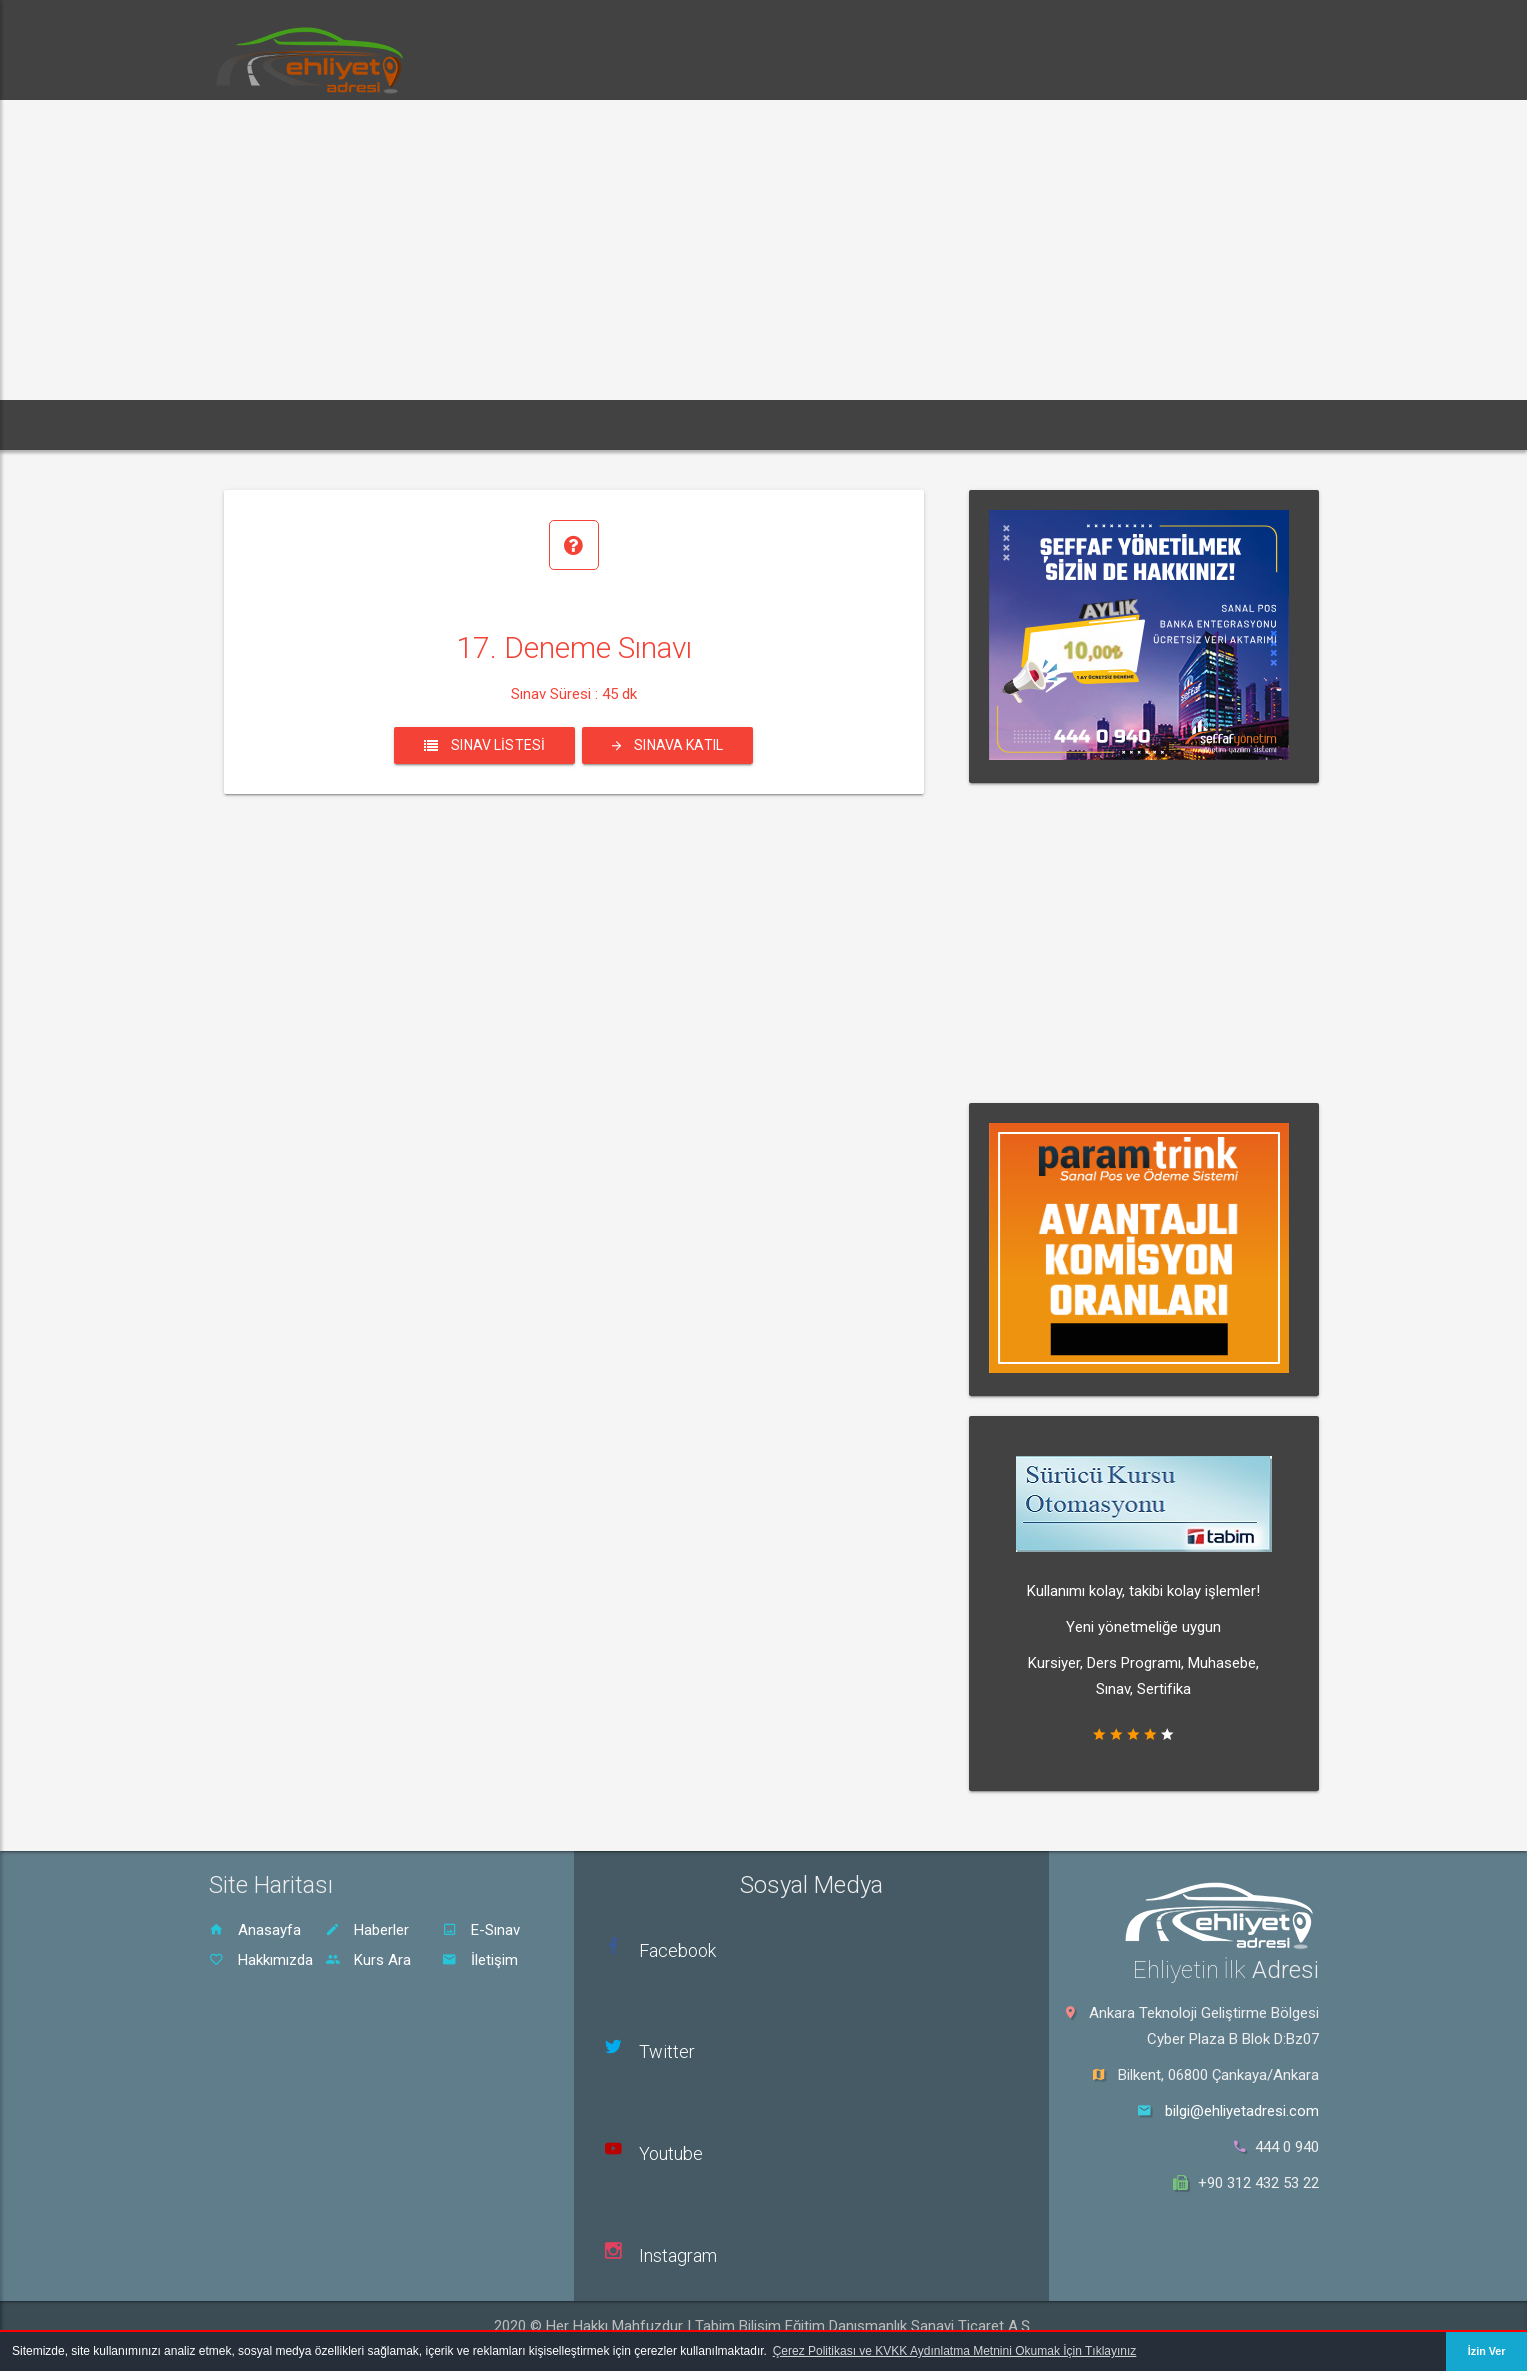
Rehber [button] (649, 424)
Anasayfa (255, 1930)
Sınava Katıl (667, 745)
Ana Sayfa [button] (264, 424)
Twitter (667, 2051)
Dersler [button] (558, 424)
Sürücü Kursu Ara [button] (773, 424)
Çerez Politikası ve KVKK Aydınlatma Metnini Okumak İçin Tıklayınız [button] (955, 2351)
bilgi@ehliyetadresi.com (1242, 2111)
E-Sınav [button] (465, 424)
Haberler (367, 1930)
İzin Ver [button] (1487, 2351)
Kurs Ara (368, 1960)
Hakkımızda (261, 1960)
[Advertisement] (764, 250)
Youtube (671, 2153)
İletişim (480, 1960)
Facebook (677, 1950)
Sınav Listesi (484, 745)
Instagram (678, 2255)
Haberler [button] (369, 424)
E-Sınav (481, 1930)
